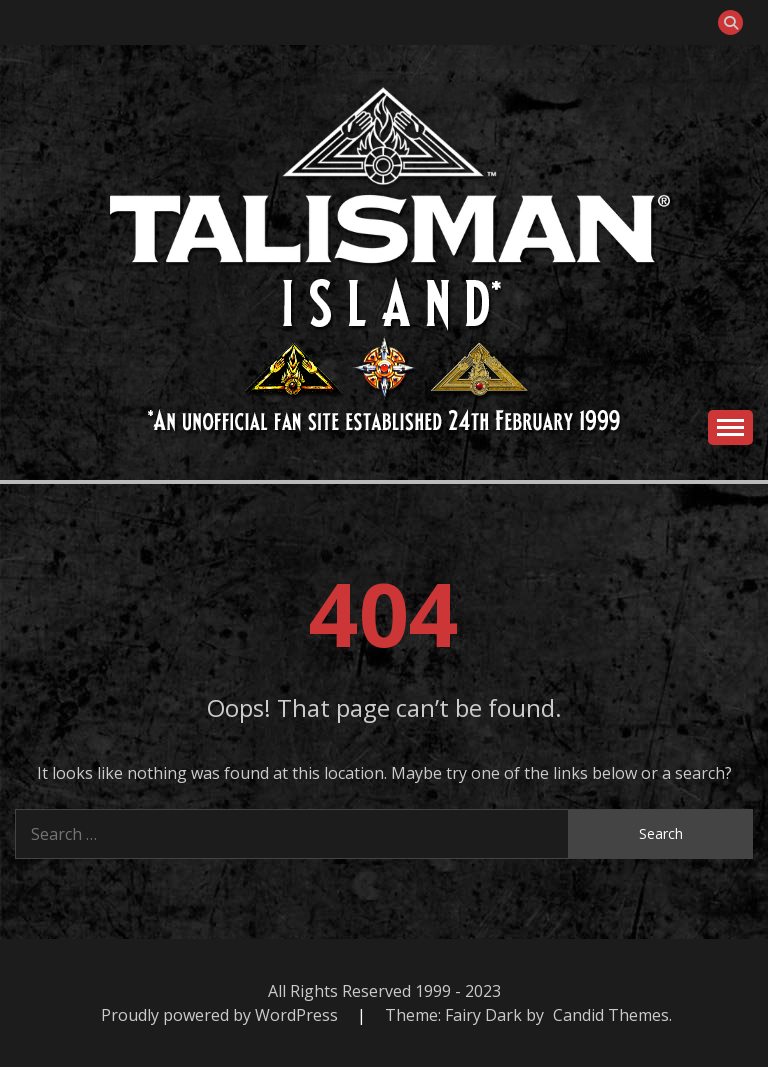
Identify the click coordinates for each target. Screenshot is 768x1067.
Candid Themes (611, 1015)
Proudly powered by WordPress (221, 1015)
